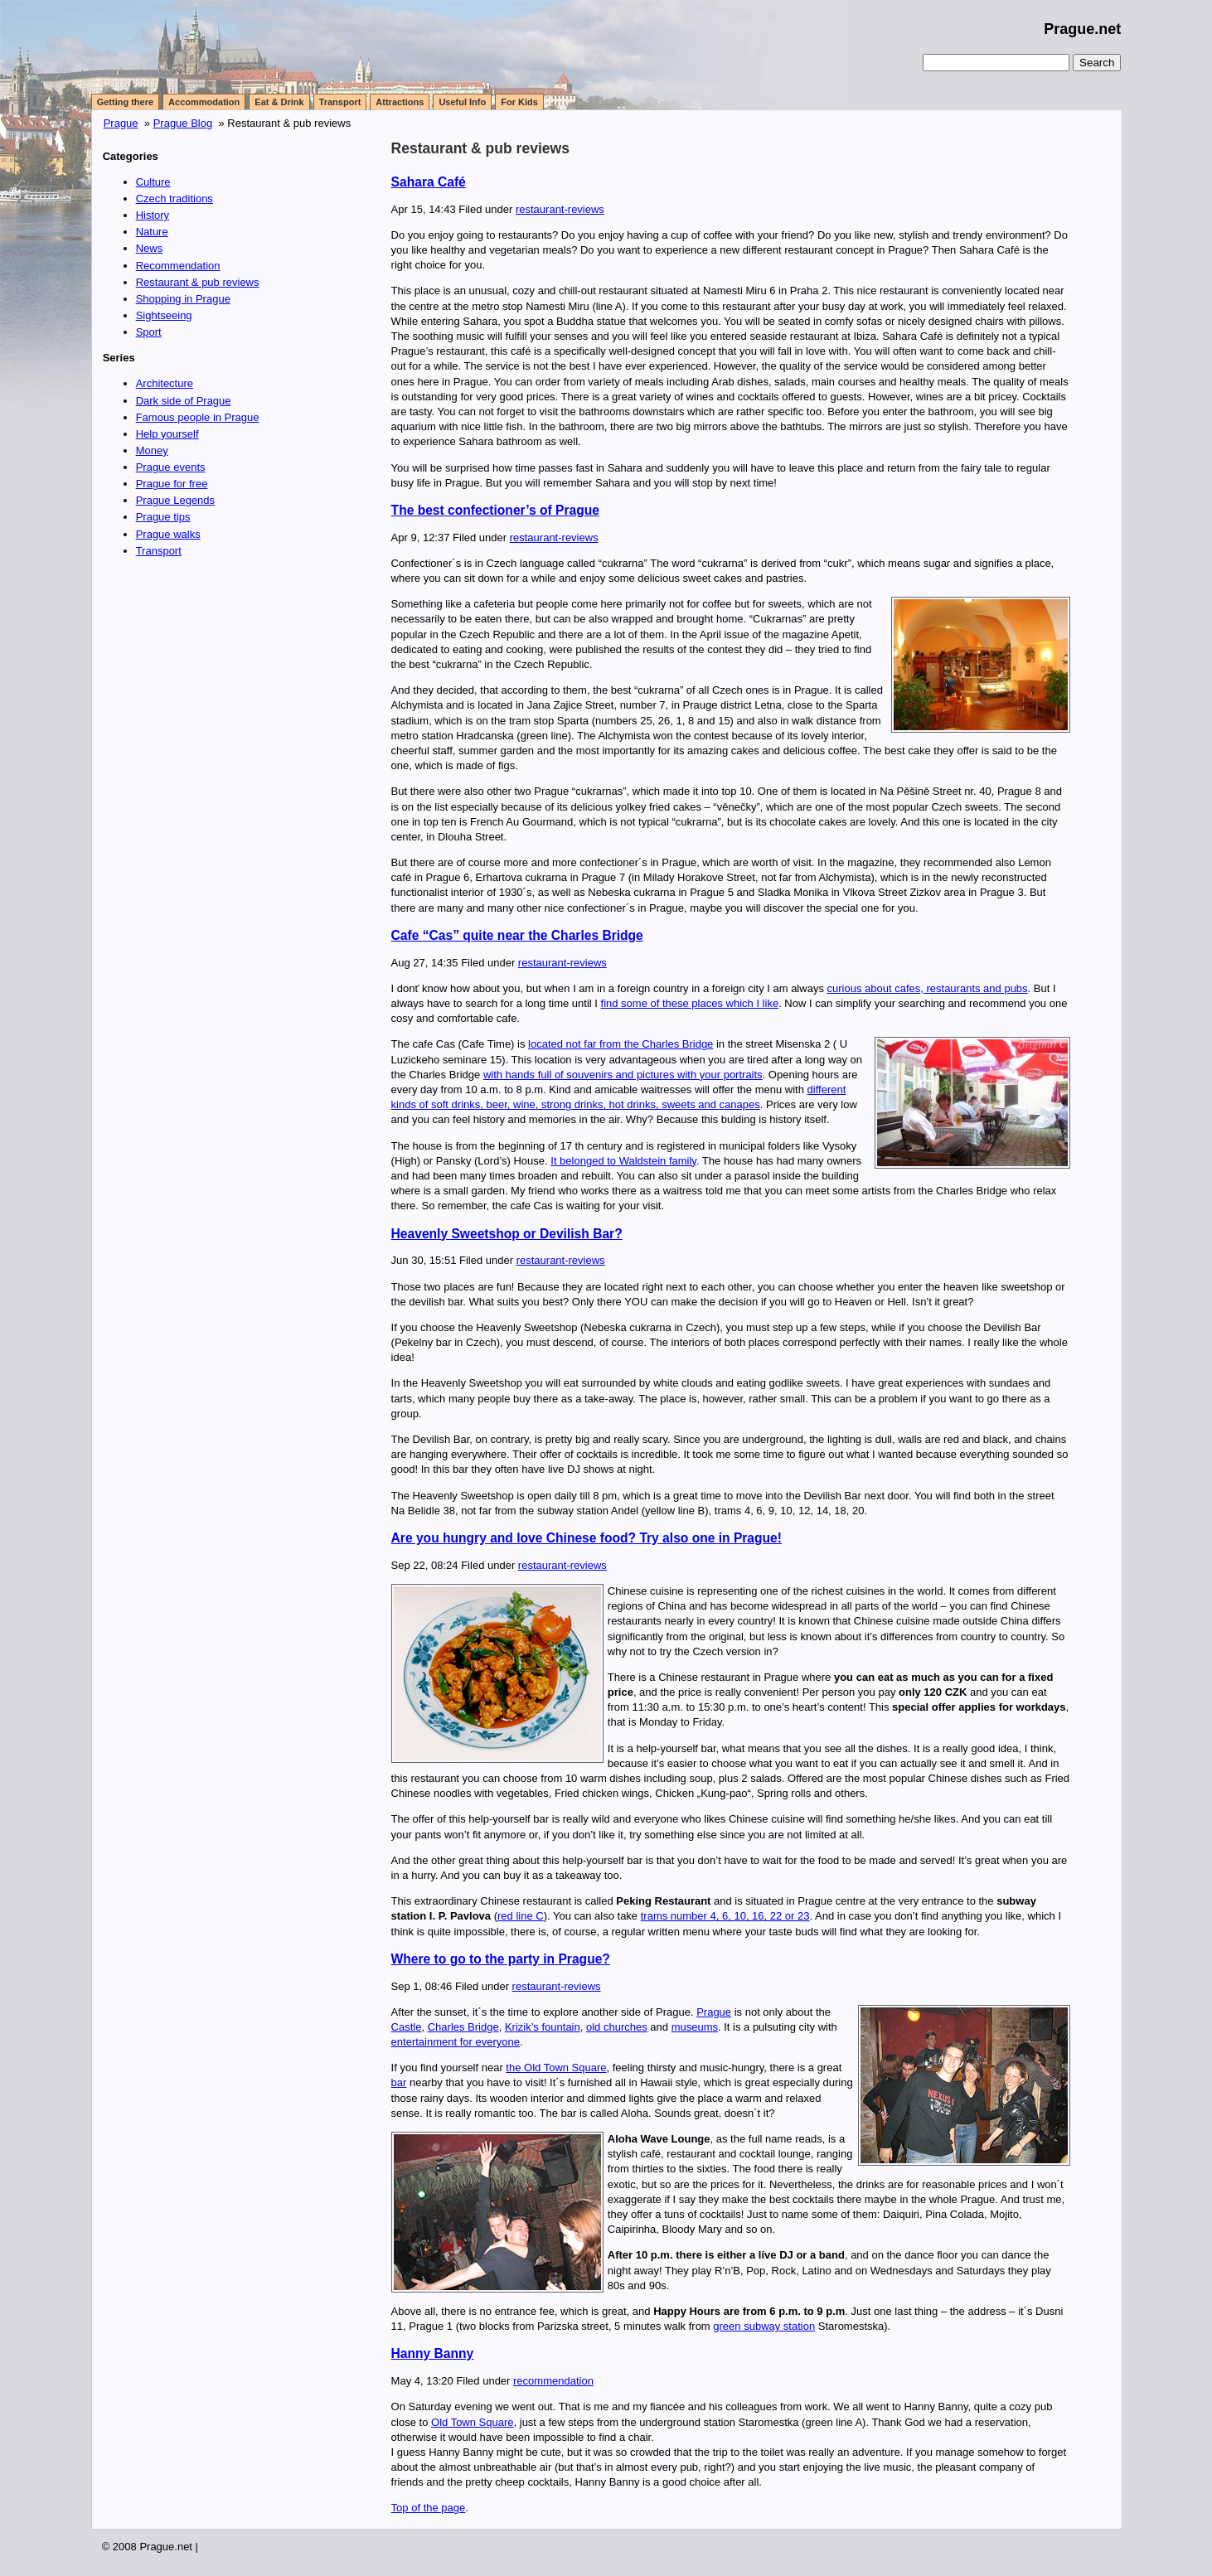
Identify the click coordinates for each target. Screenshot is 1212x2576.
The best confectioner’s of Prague (495, 510)
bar (399, 2082)
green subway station (764, 2326)
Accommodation (204, 102)
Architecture (164, 383)
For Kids (519, 102)
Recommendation (178, 265)
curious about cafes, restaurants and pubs (927, 988)
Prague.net (1082, 29)
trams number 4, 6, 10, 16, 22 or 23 (725, 1916)
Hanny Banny (432, 2353)
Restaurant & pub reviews (480, 148)
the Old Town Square (556, 2067)
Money (152, 450)
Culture (153, 182)
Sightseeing (164, 315)
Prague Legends (175, 500)
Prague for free (172, 483)
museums (694, 2027)
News (149, 248)
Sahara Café (428, 182)
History (152, 215)
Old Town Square (472, 2422)
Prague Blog (183, 123)
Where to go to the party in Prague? (500, 1959)
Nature (152, 231)
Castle (406, 2027)
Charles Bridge (463, 2027)
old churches (616, 2027)
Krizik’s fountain (542, 2027)
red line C (520, 1916)
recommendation (553, 2381)
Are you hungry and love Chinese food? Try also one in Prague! (586, 1538)
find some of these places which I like (690, 1003)
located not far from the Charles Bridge (620, 1044)
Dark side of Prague (183, 401)
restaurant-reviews (560, 209)
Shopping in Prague (183, 299)
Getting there (125, 102)
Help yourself (167, 434)
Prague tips (163, 517)
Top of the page (428, 2507)
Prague (121, 123)
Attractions (400, 102)
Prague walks (168, 534)
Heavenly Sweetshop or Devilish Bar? (507, 1234)
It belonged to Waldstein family (623, 1161)
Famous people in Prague (197, 417)
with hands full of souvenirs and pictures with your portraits (623, 1074)
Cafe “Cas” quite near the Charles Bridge (517, 935)
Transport (340, 102)
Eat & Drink (279, 102)
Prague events (171, 467)
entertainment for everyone (455, 2042)
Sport (149, 332)
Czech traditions (174, 198)
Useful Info (462, 102)
